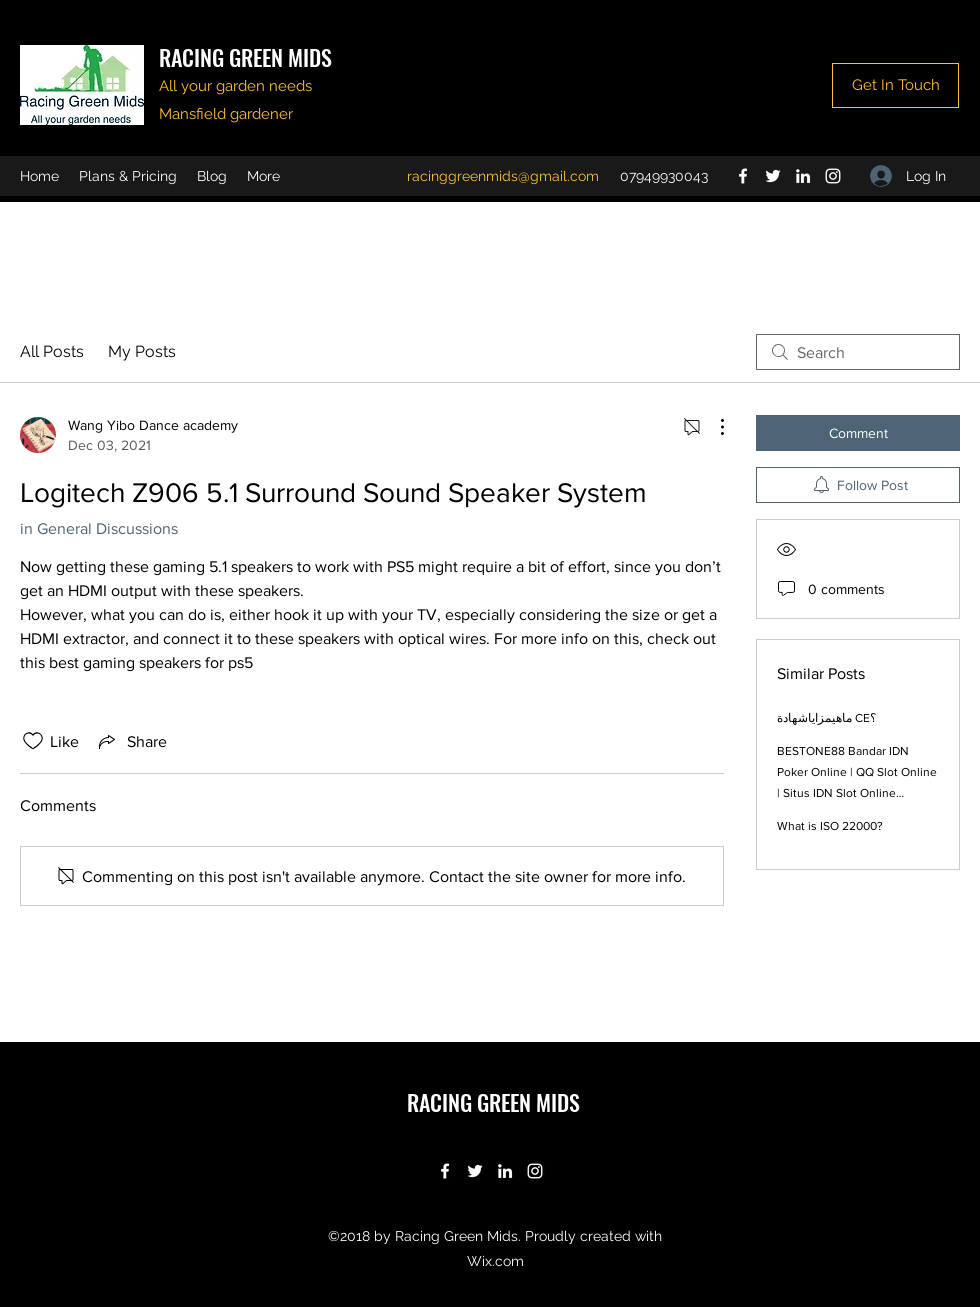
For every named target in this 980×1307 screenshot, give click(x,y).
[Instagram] (833, 176)
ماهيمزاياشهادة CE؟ (826, 718)
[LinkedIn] (803, 176)
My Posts (142, 351)
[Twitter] (773, 176)
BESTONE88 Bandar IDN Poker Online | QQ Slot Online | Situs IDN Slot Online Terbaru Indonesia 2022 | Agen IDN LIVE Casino (857, 793)
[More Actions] (712, 427)
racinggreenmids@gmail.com (503, 176)
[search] (858, 352)
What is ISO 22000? (830, 826)
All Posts (52, 351)
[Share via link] (131, 741)
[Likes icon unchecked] (33, 741)
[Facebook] (743, 176)
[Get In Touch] (895, 85)
